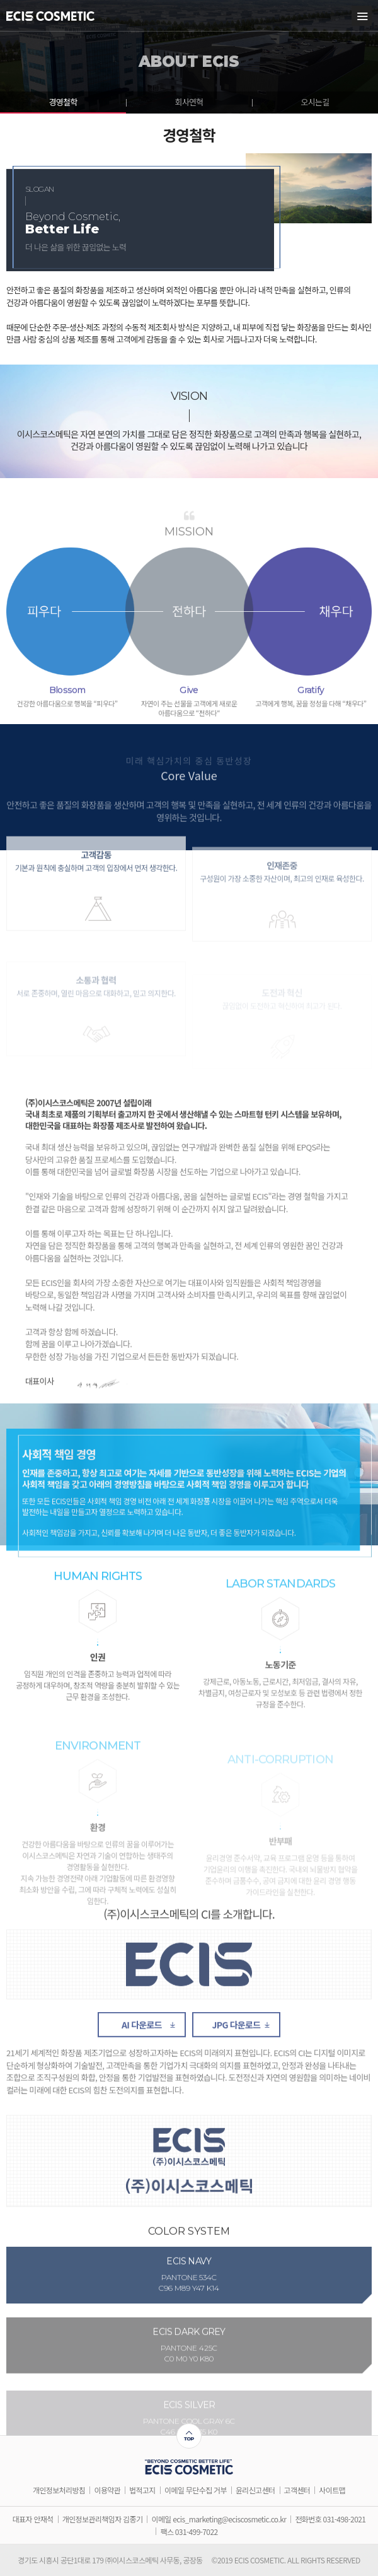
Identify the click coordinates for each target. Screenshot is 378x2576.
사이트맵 (332, 2490)
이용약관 (107, 2490)
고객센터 (297, 2490)
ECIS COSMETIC (50, 16)
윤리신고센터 (255, 2490)
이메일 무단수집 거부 (195, 2490)
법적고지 (142, 2490)
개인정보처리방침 (59, 2490)
